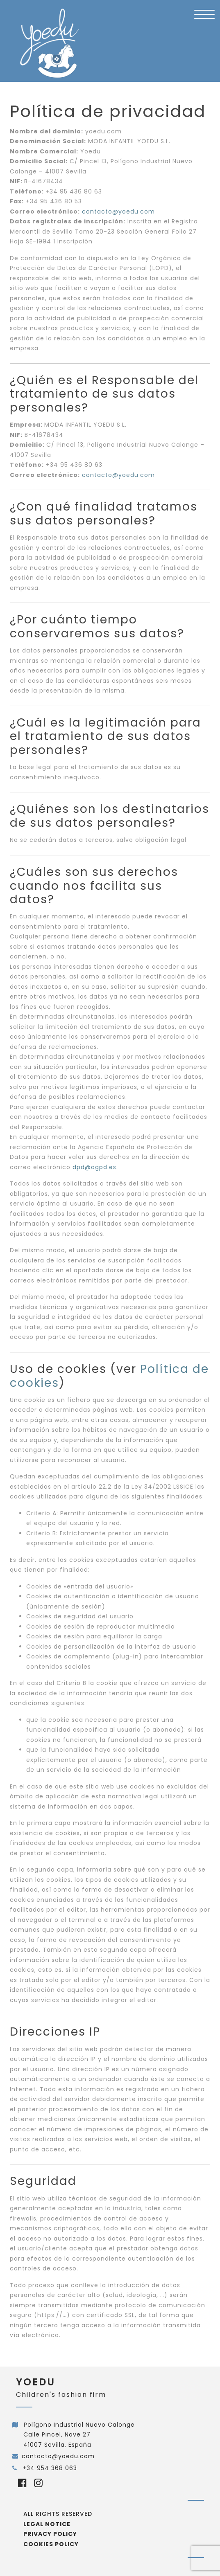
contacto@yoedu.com (58, 2456)
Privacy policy (50, 2534)
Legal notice (46, 2524)
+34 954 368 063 (48, 2468)
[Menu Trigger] (204, 14)
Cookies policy (51, 2544)
